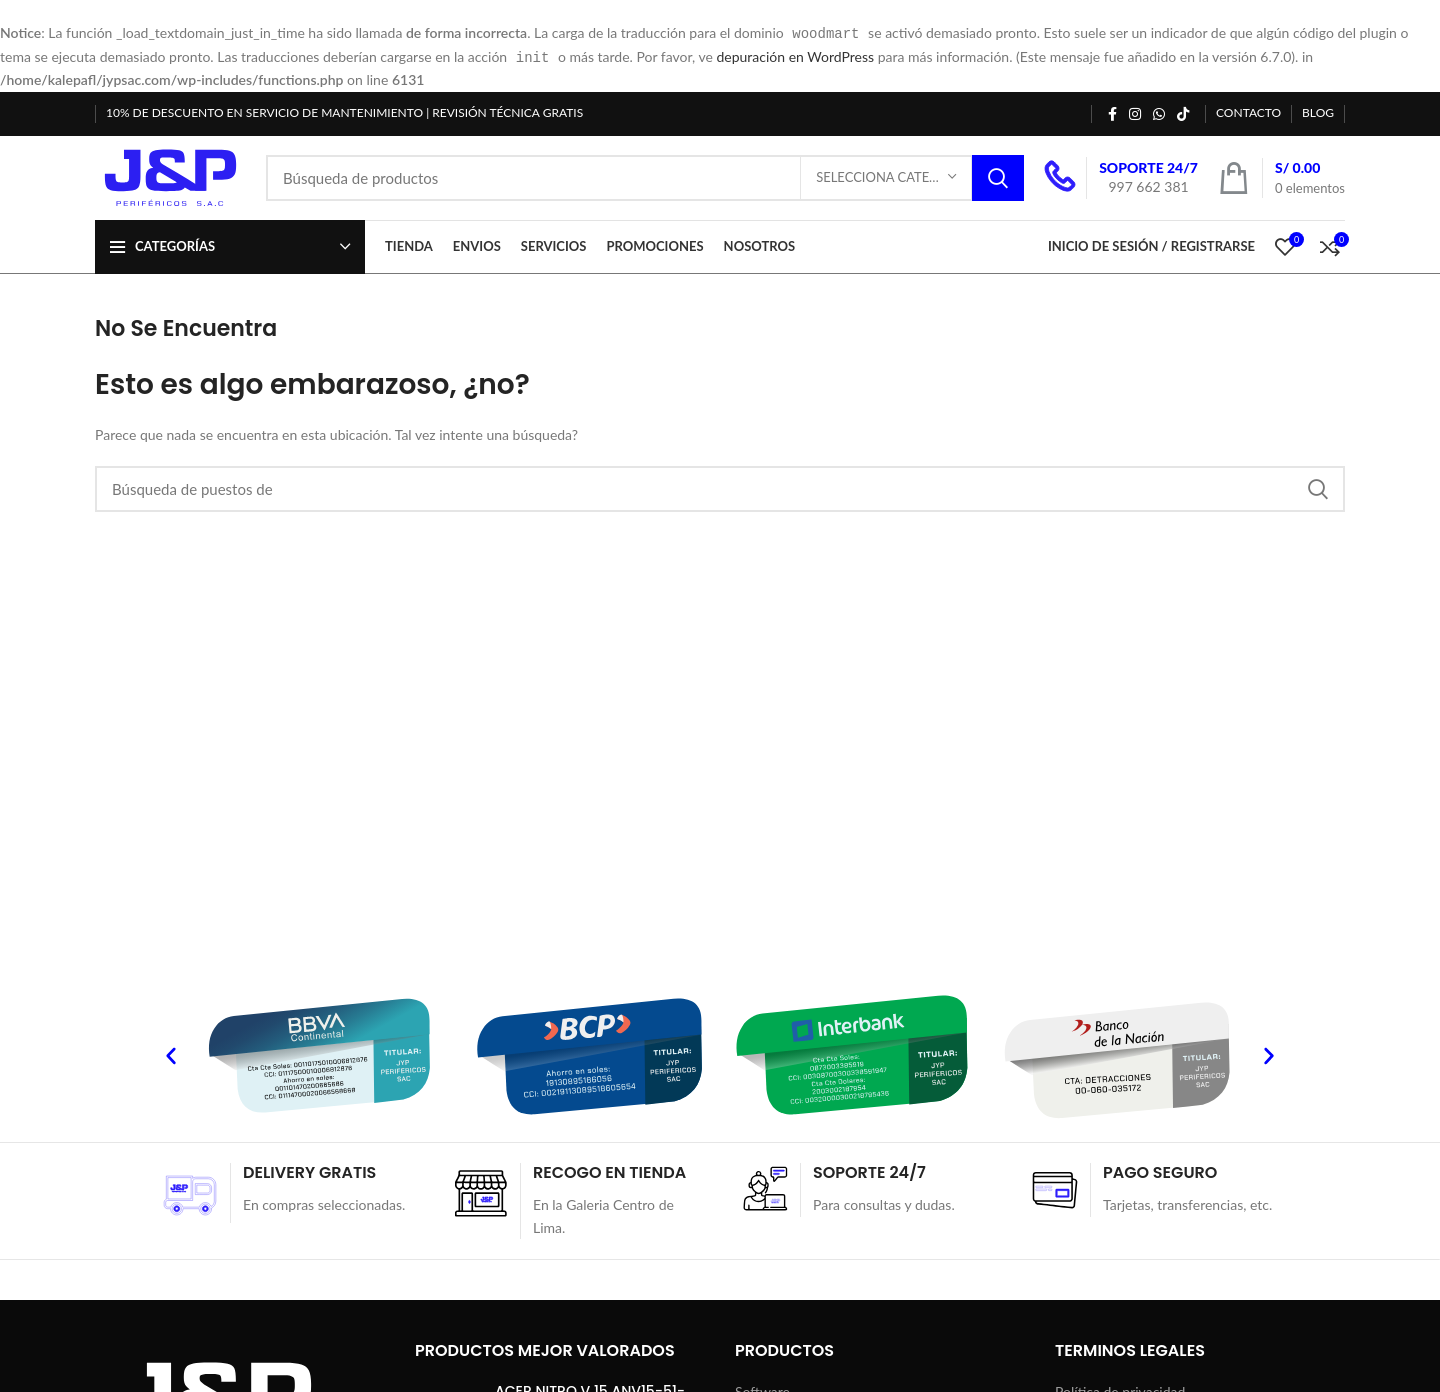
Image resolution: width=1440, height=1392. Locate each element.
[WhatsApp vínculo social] (1159, 112)
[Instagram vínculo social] (1135, 112)
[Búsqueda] (645, 179)
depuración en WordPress (795, 55)
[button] (171, 1060)
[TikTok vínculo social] (1183, 112)
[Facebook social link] (1112, 112)
